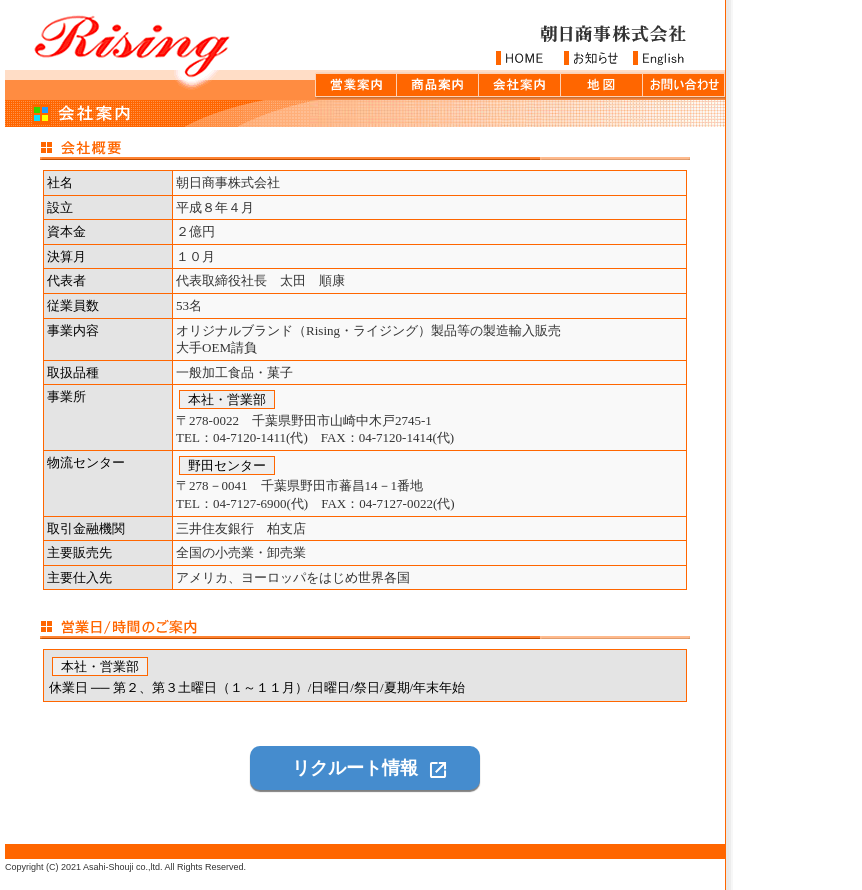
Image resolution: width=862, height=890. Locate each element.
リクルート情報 (355, 768)
